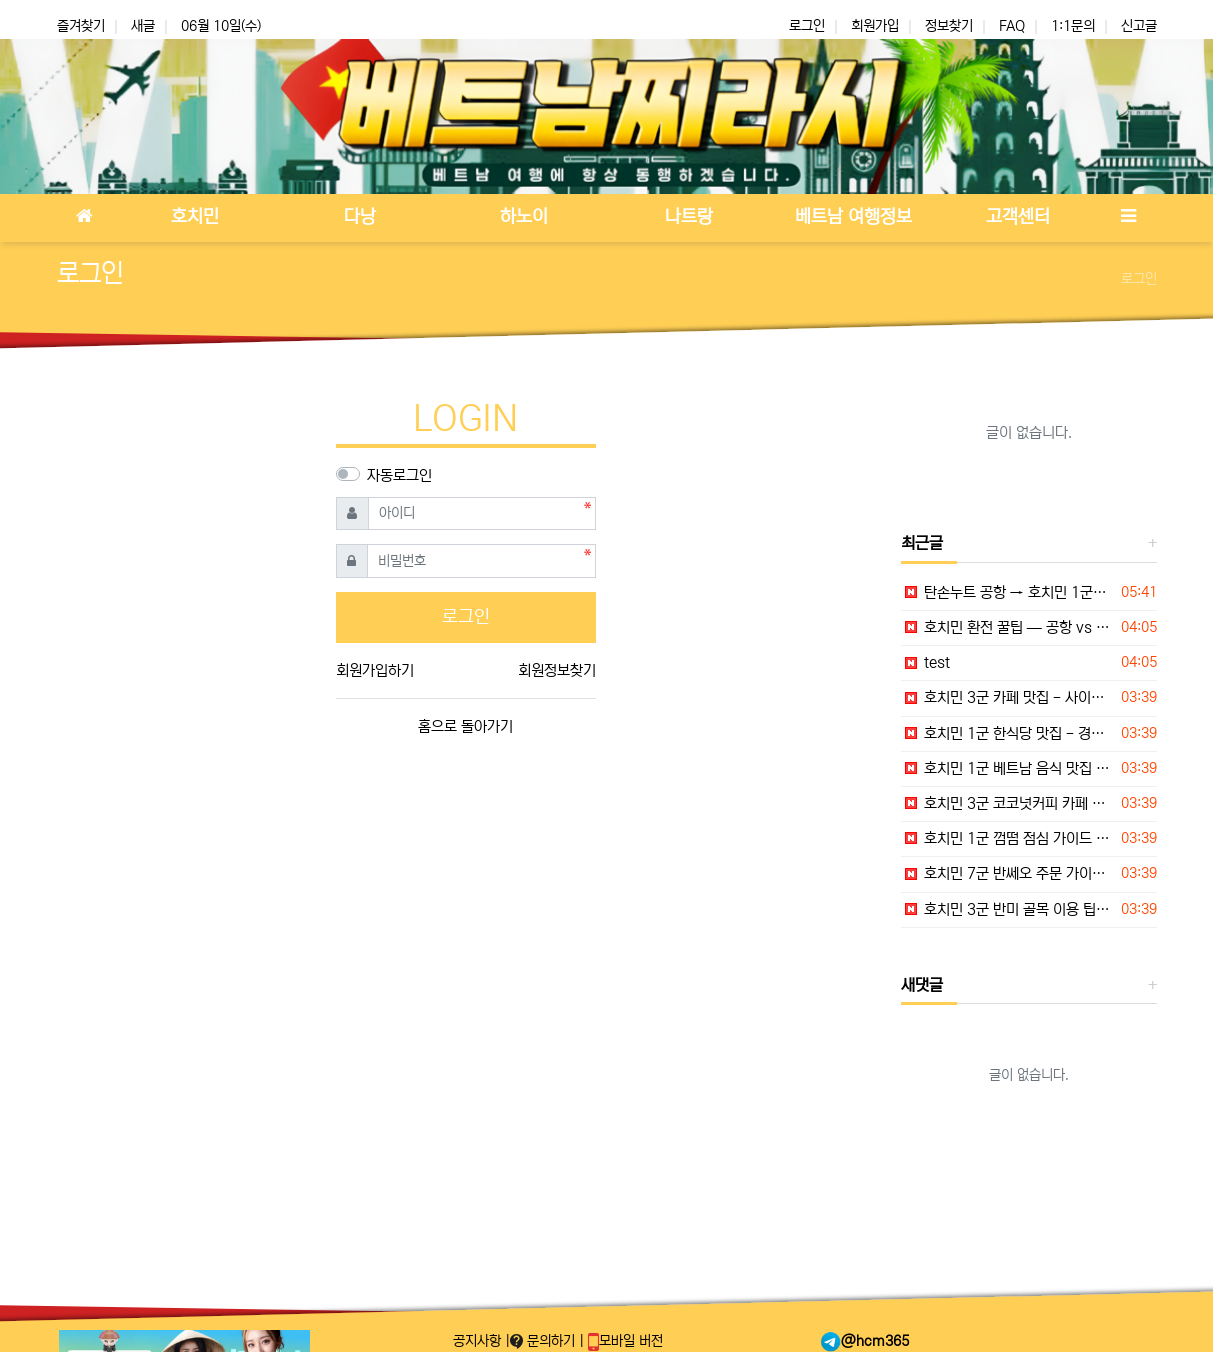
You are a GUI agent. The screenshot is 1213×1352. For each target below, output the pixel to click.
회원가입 (875, 26)
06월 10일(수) (221, 26)
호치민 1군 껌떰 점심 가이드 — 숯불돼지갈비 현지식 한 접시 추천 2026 (1007, 838)
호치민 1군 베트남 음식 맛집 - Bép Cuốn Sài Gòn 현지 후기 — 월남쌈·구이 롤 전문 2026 (1007, 768)
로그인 (807, 26)
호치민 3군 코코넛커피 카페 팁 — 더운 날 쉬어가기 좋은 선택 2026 (1007, 803)
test (925, 662)
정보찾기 (949, 26)
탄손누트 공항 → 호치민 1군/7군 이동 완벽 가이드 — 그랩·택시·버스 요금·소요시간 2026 (1007, 592)
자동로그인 (399, 475)
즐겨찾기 (81, 26)
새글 (143, 26)
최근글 (922, 543)
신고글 (1139, 26)
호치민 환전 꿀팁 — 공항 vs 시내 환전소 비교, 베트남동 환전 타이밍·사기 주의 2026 (1007, 627)
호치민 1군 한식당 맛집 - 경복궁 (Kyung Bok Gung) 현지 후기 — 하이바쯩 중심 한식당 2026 (1007, 733)
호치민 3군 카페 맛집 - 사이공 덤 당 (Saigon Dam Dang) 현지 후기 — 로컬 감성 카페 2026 (1007, 697)
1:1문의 (1073, 26)
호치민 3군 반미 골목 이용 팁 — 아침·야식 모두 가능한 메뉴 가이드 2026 (1007, 909)
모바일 (625, 1341)
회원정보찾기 (557, 670)
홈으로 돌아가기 (465, 726)
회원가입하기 (375, 670)
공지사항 (479, 1341)
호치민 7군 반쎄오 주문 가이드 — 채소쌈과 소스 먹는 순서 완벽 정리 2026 (1007, 873)
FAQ (1012, 26)
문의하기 (544, 1341)
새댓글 (922, 985)
